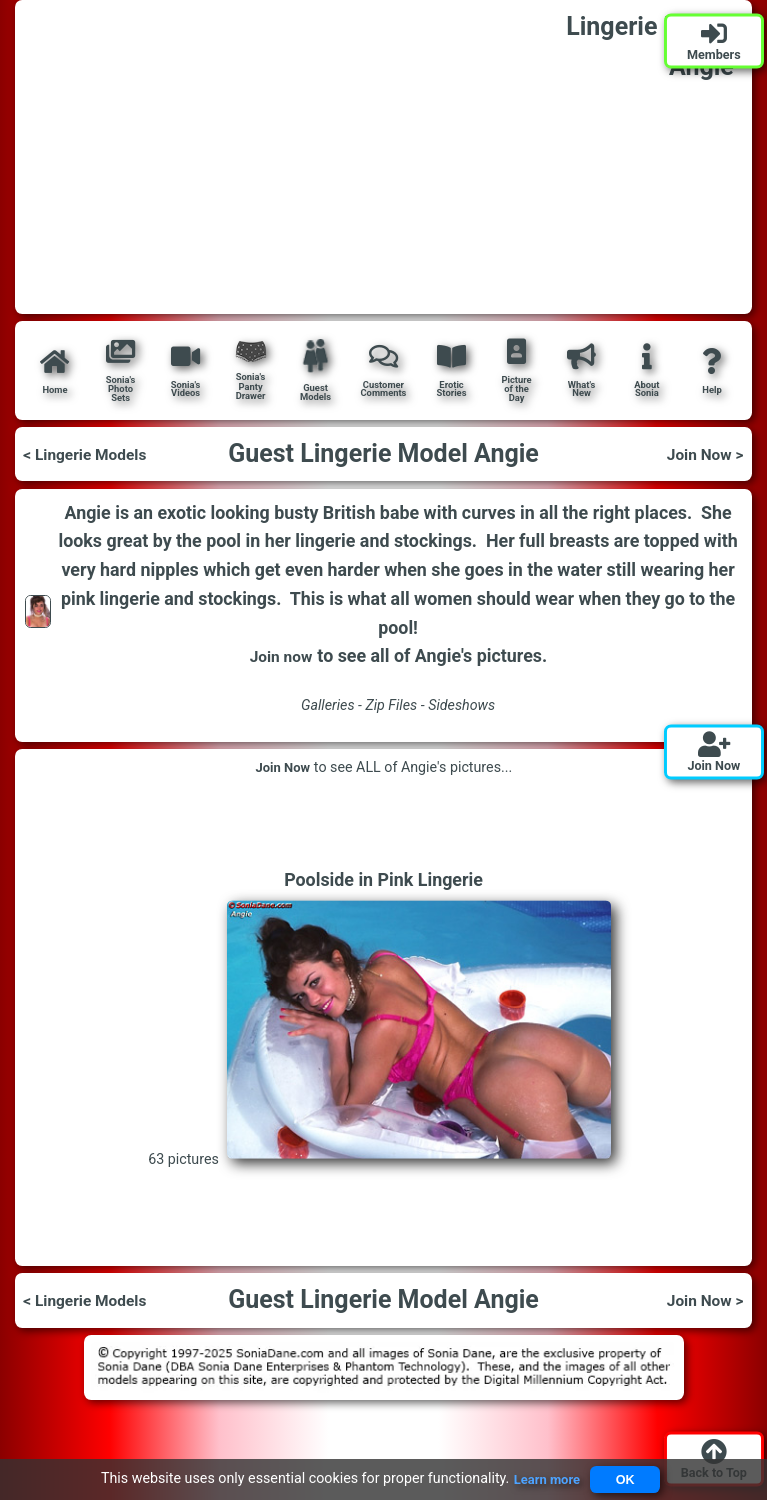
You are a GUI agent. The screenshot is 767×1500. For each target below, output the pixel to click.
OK (627, 1478)
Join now (280, 656)
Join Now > (700, 453)
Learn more (541, 1478)
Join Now (282, 767)
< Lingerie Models (93, 453)
